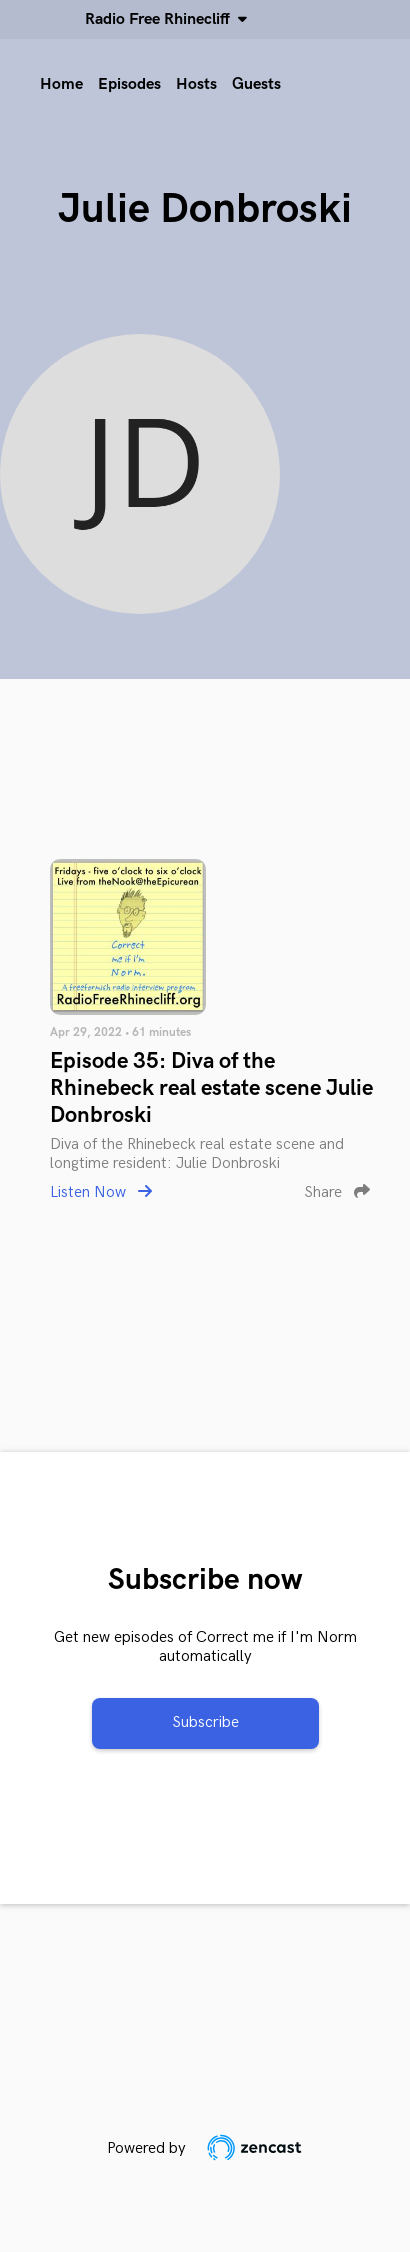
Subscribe (205, 1722)
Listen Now (101, 1192)
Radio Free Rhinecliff (161, 19)
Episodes (129, 84)
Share (337, 1192)
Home (61, 84)
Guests (256, 84)
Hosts (196, 84)
